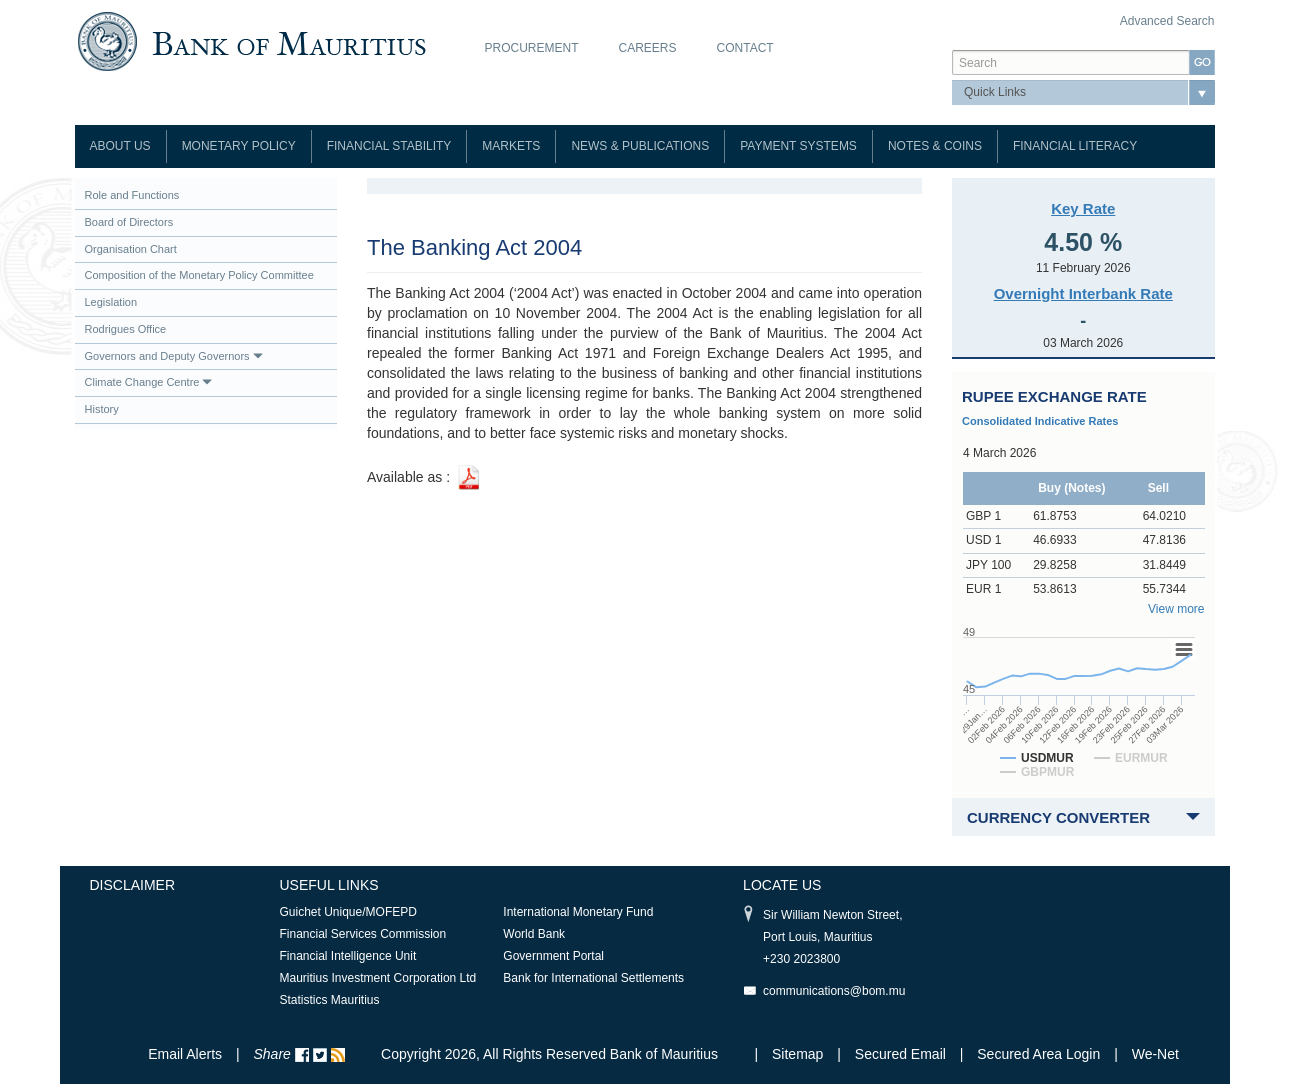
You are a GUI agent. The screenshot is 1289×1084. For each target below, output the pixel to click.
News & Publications (640, 146)
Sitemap (799, 1054)
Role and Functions (132, 195)
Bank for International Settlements (593, 978)
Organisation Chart (131, 249)
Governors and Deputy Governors (174, 356)
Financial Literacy (1075, 146)
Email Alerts (185, 1054)
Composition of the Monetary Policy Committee (199, 275)
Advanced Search (1167, 21)
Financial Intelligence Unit (348, 956)
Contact (745, 48)
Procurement (532, 48)
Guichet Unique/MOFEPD (348, 912)
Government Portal (553, 956)
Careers (648, 48)
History (102, 409)
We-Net (1155, 1054)
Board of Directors (129, 222)
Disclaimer (133, 885)
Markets (511, 146)
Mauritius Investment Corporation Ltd (378, 978)
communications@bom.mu (834, 991)
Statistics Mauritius (330, 1000)
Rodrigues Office (126, 329)
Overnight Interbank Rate (1083, 293)
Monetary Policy (239, 146)
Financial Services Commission (363, 934)
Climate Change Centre (149, 382)
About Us (120, 146)
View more (1176, 609)
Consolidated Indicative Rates (1040, 421)
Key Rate (1083, 208)
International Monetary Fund (578, 912)
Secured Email (900, 1054)
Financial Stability (389, 146)
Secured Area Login (1038, 1054)
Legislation (111, 302)
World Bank (534, 934)
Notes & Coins (935, 146)
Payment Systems (798, 146)
